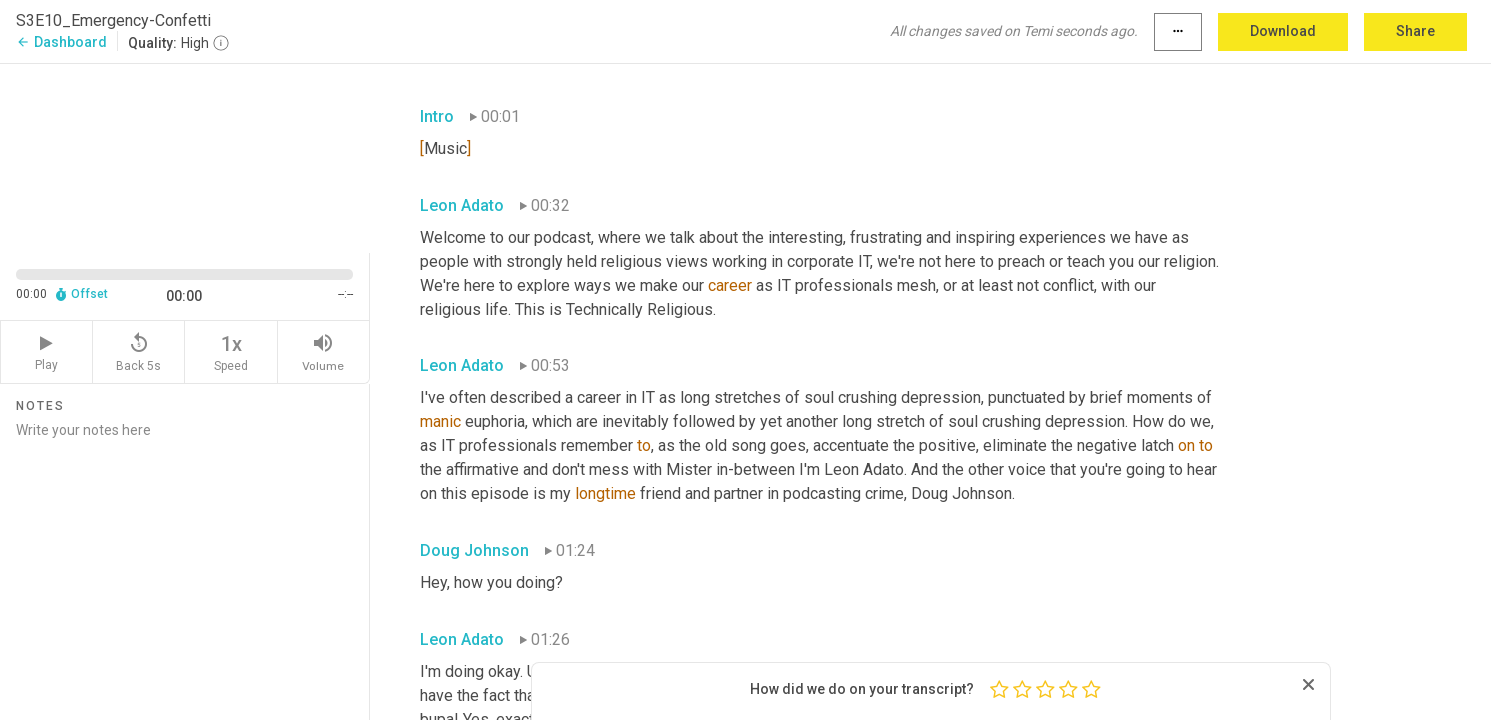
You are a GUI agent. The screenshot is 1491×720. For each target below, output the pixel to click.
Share (1415, 31)
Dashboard (61, 42)
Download (1283, 31)
